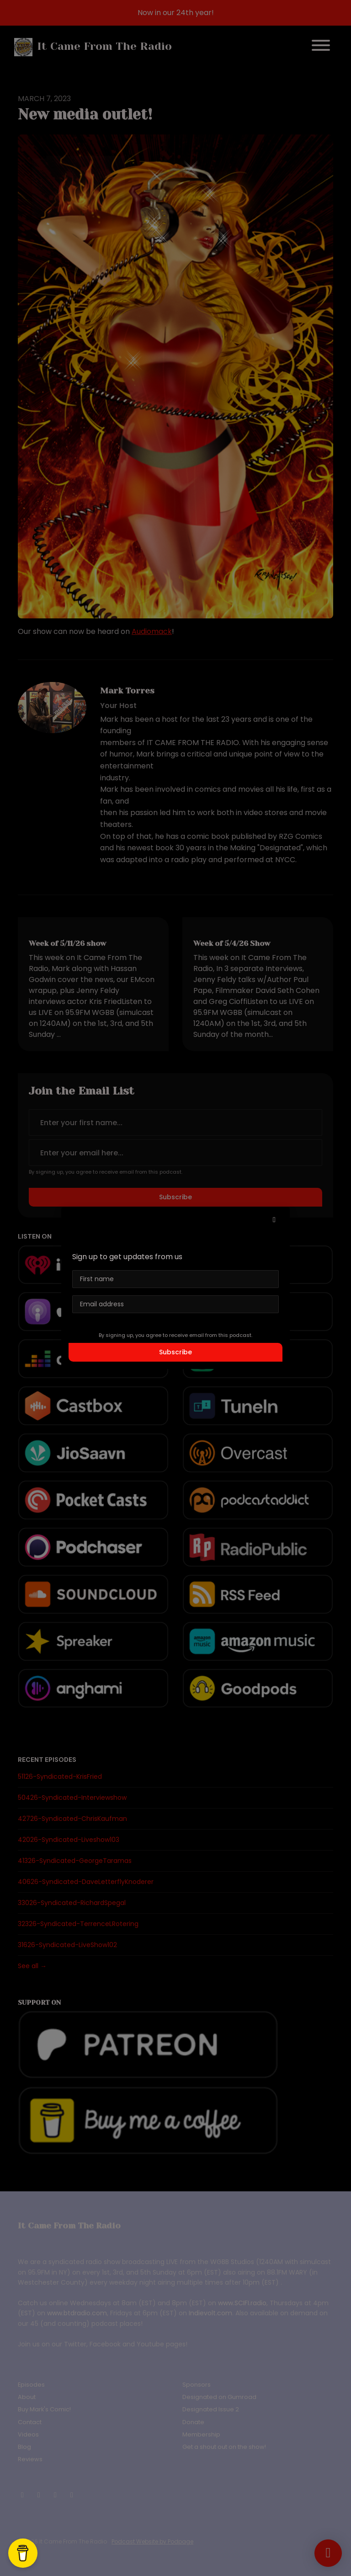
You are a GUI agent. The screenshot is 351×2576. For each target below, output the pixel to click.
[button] (274, 1219)
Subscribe (175, 1352)
